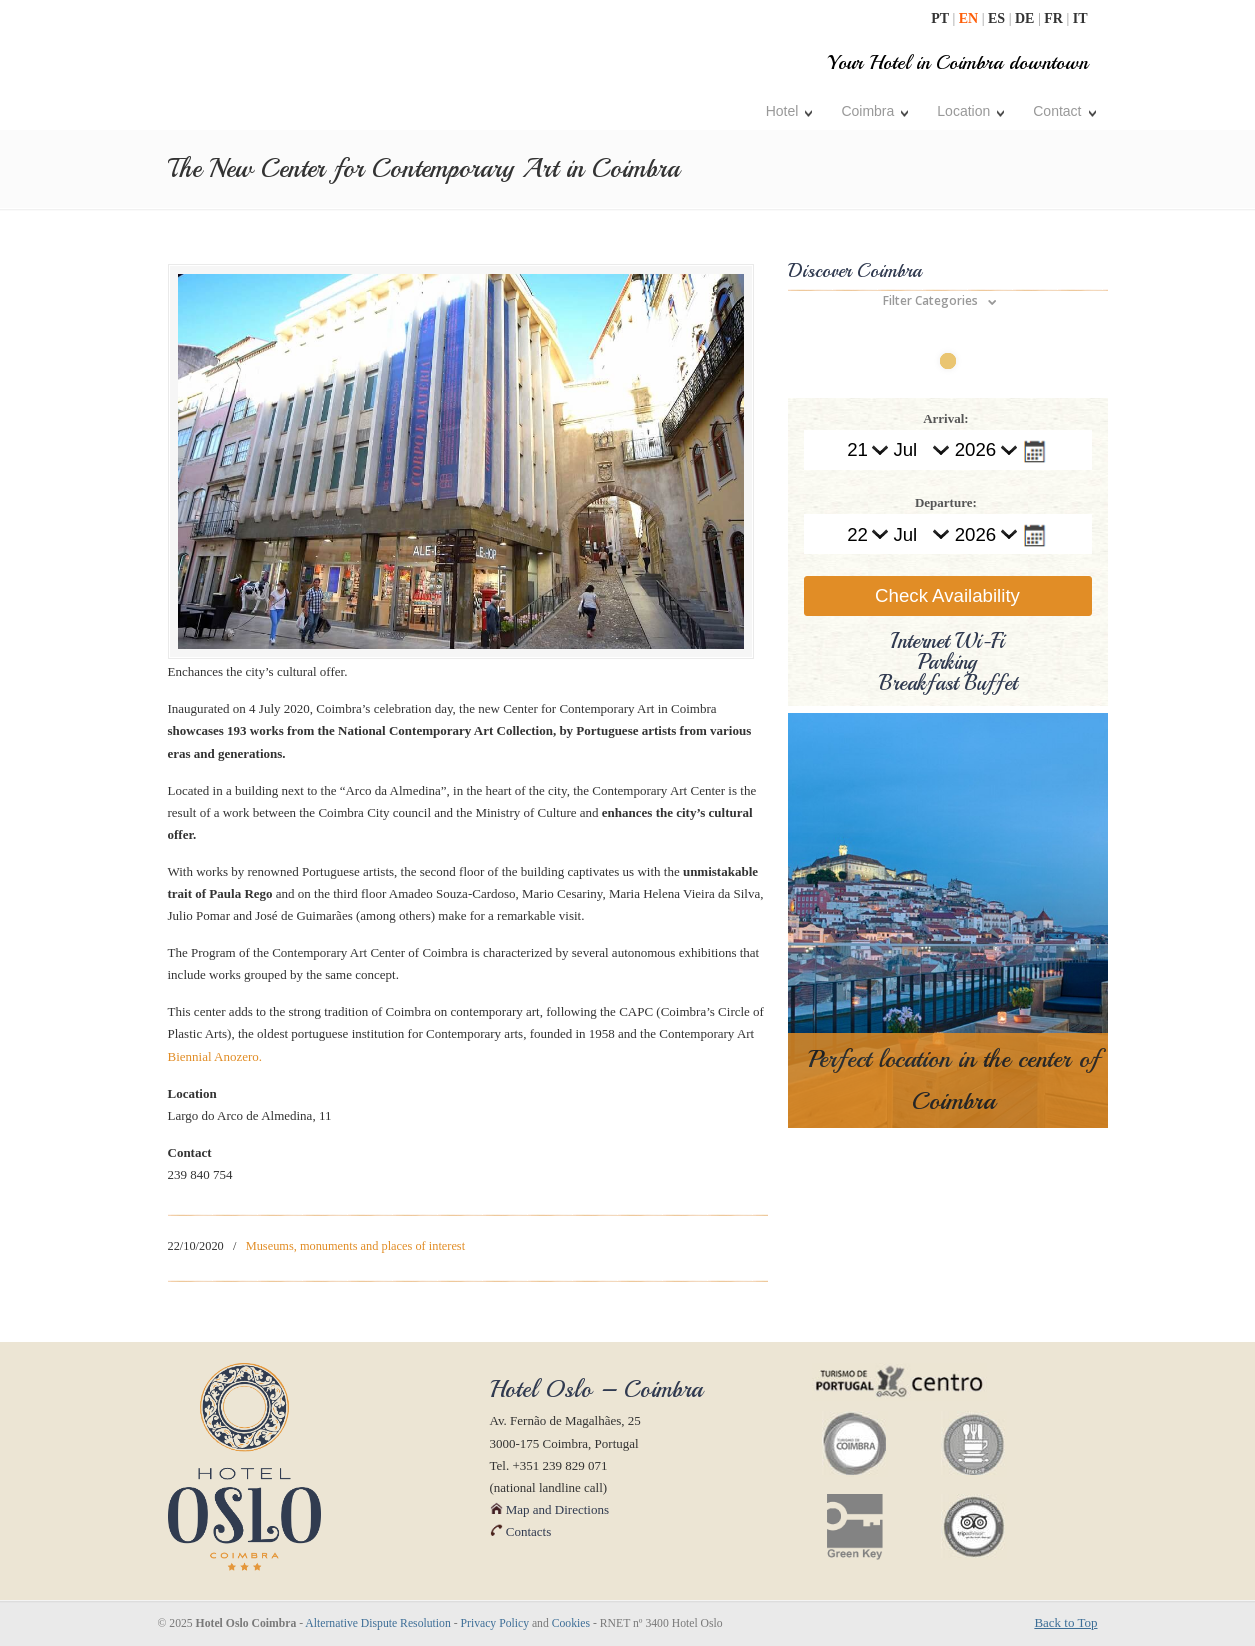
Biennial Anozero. (215, 1056)
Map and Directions (550, 1509)
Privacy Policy (495, 1623)
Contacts (521, 1531)
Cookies (571, 1623)
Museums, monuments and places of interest (355, 1246)
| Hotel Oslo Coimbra (322, 67)
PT (941, 18)
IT (1080, 18)
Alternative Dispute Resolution (377, 1623)
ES (998, 18)
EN (970, 18)
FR (1055, 18)
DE (1026, 18)
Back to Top (1065, 1622)
